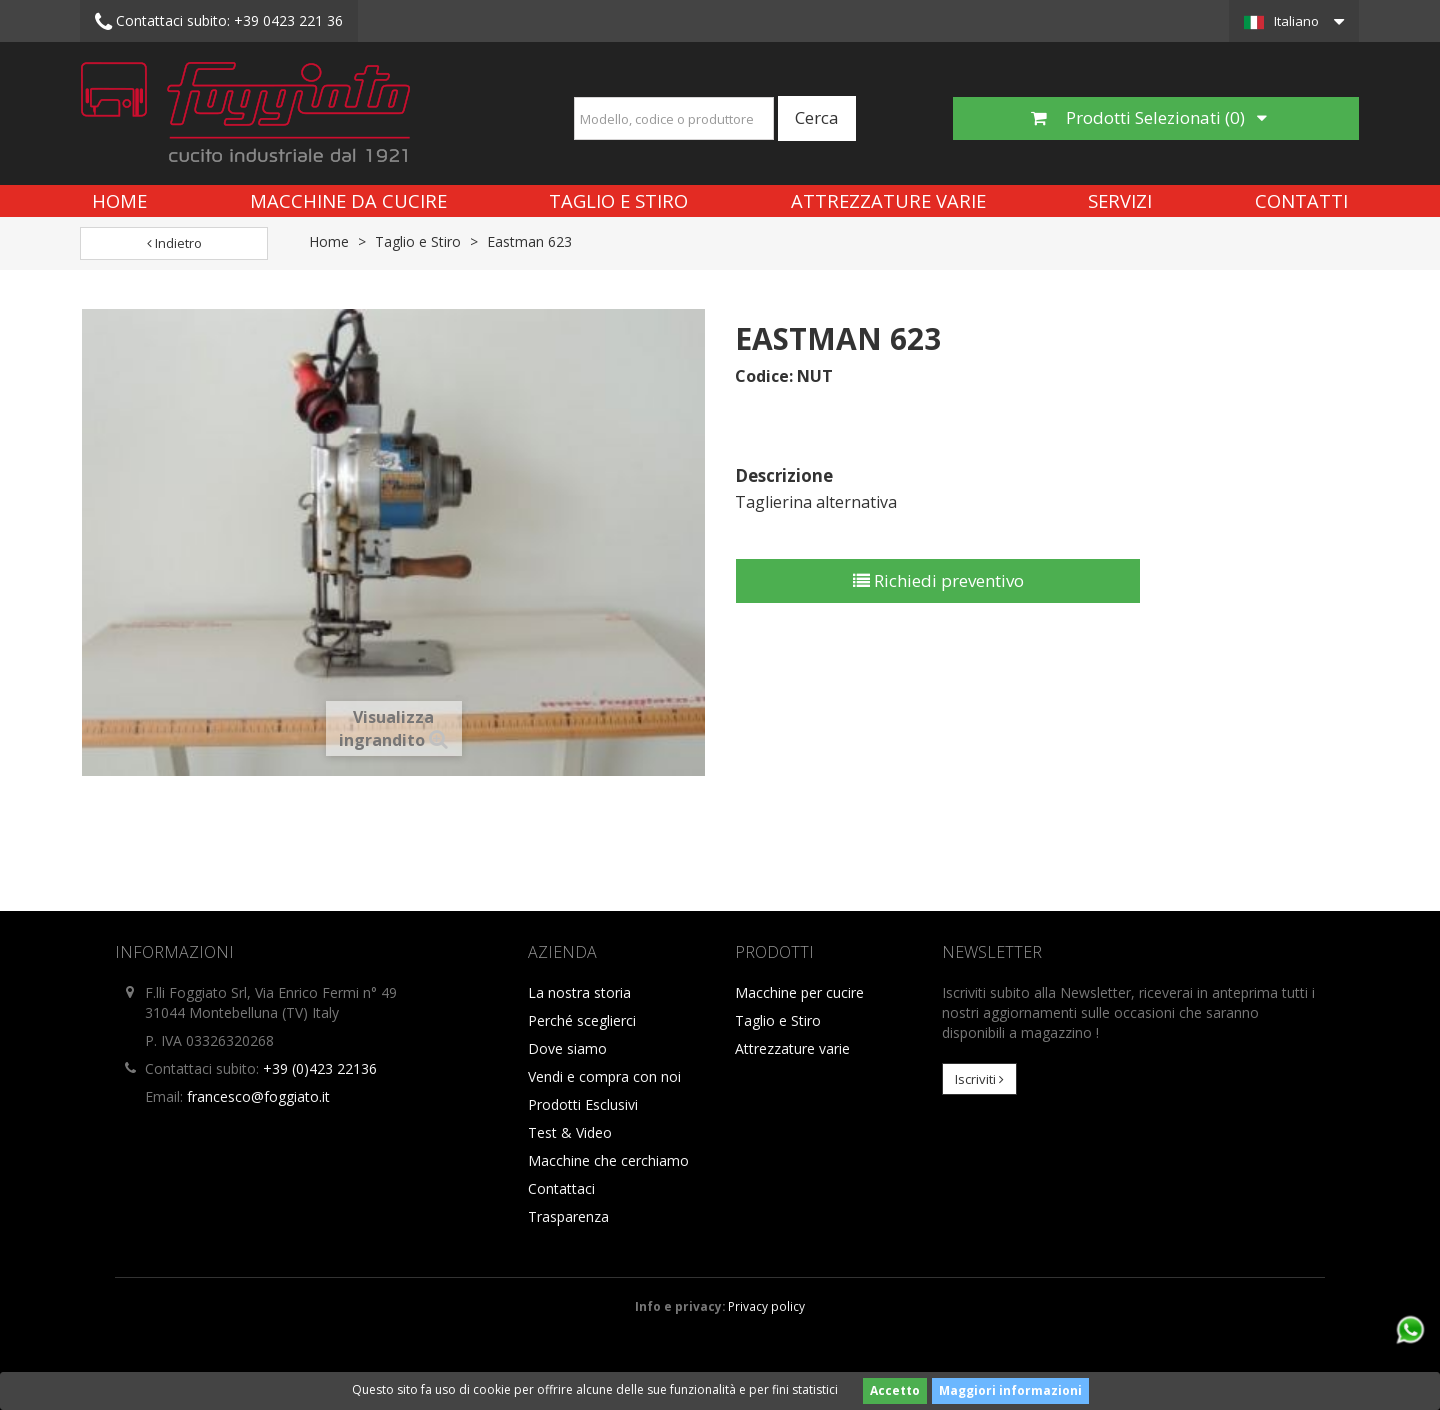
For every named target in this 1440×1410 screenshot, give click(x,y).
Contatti (1301, 200)
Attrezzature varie (888, 200)
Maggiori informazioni (1010, 1390)
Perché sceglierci (582, 1020)
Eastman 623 (529, 241)
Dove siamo (567, 1048)
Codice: (764, 376)
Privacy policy (766, 1306)
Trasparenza (568, 1216)
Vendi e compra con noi (604, 1076)
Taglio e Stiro (618, 200)
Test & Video (570, 1132)
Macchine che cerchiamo (608, 1160)
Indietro (174, 243)
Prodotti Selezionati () (1149, 117)
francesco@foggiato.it (258, 1096)
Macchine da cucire (348, 200)
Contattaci (561, 1188)
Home (119, 200)
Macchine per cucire (799, 992)
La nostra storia (579, 992)
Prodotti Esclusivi (583, 1104)
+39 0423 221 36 (219, 22)
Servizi (1120, 200)
